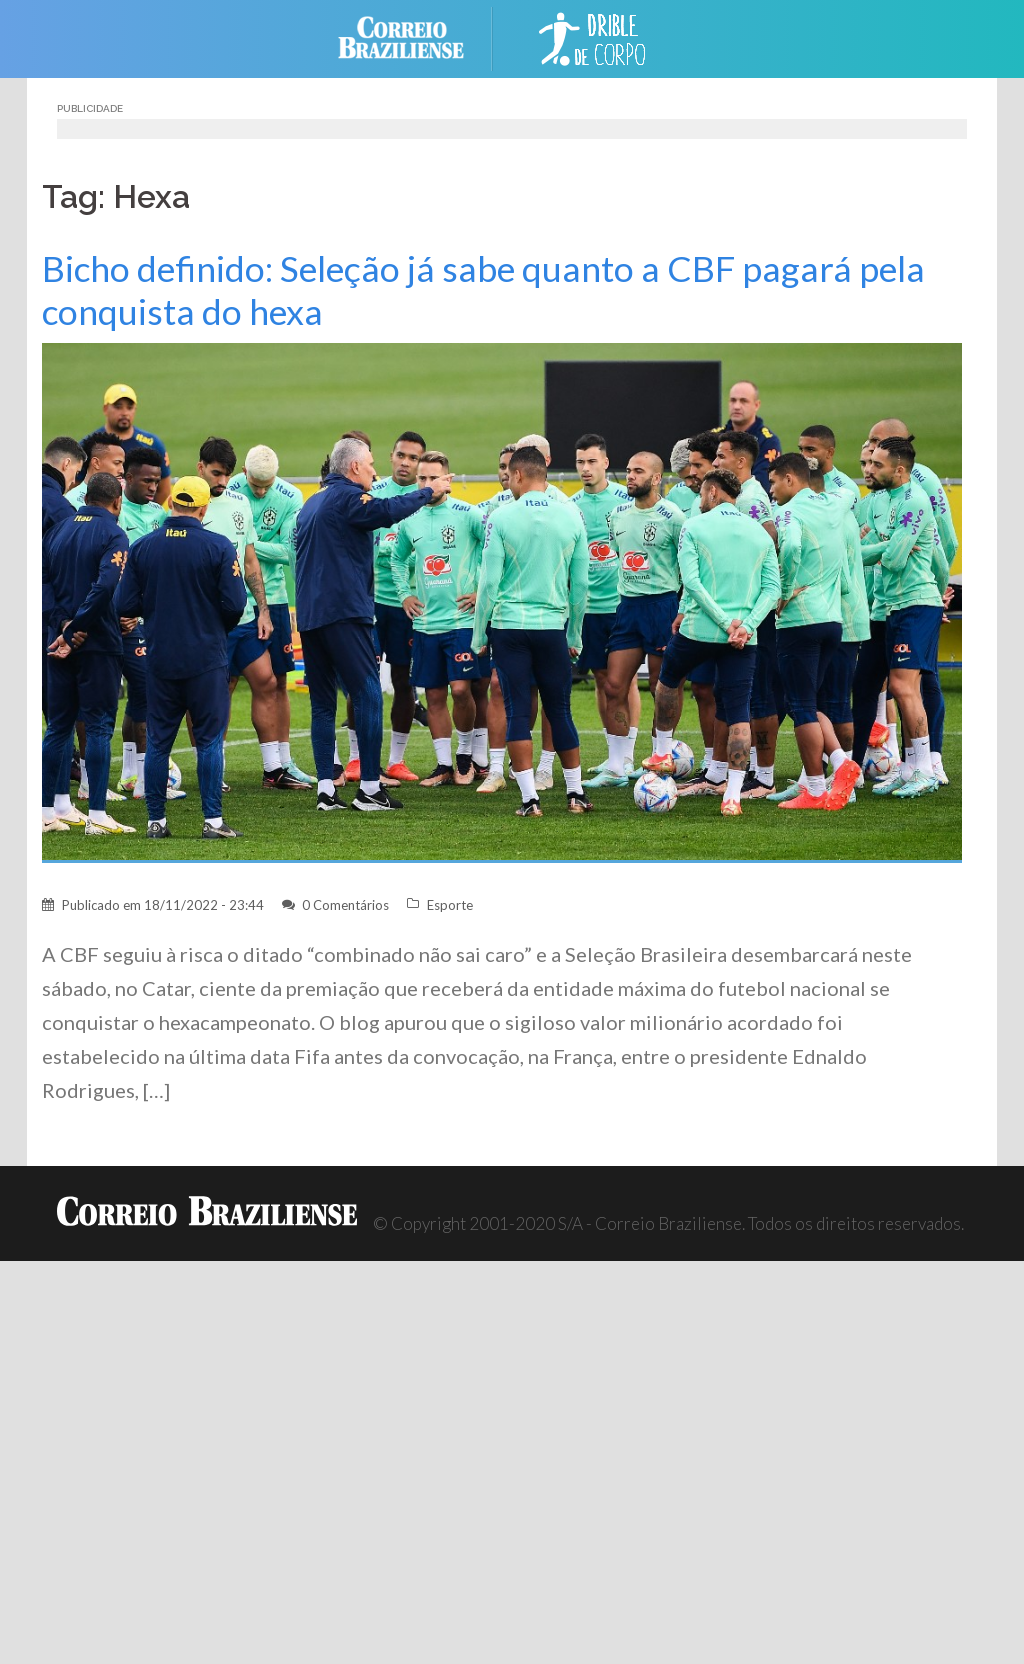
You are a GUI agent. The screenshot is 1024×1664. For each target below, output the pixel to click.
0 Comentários (345, 905)
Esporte (450, 905)
